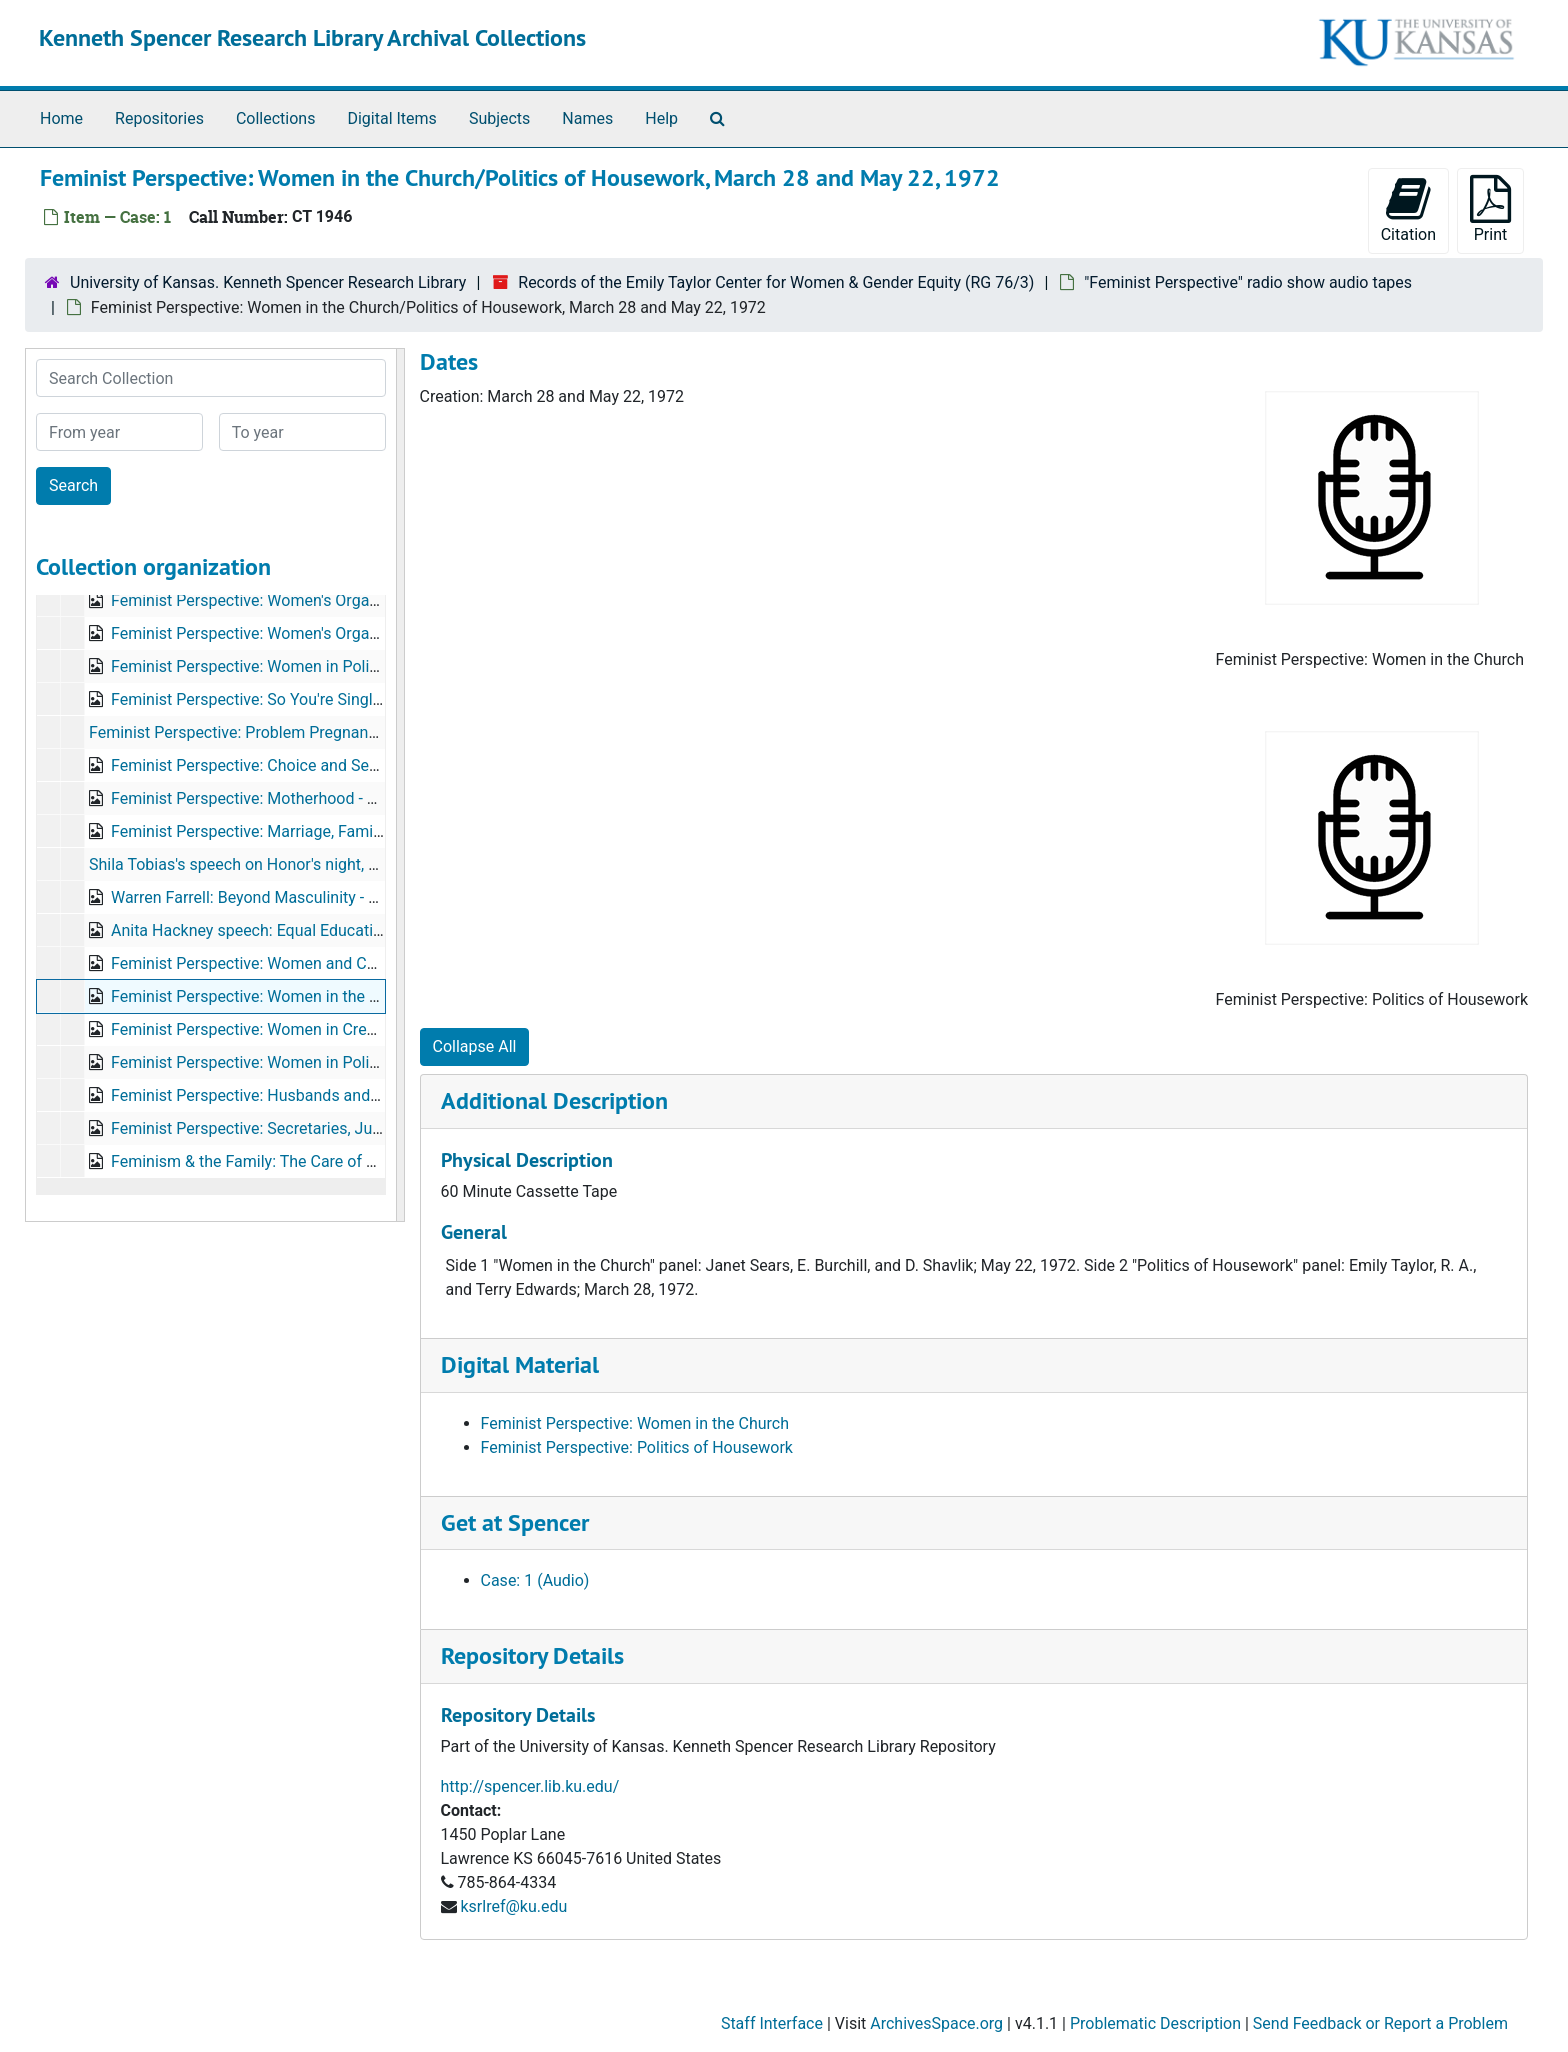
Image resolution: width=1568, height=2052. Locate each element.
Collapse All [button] (475, 1046)
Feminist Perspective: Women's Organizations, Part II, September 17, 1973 (372, 633)
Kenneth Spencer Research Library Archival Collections (312, 37)
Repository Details (532, 1655)
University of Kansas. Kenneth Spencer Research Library (268, 282)
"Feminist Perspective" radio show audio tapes (1248, 282)
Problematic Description (1155, 2023)
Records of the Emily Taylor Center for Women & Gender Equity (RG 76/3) (776, 282)
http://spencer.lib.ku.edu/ (530, 1786)
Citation (1408, 209)
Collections (276, 118)
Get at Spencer (515, 1522)
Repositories (159, 118)
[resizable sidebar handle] (400, 785)
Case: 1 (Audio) (535, 1580)
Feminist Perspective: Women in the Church (635, 1423)
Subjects (499, 118)
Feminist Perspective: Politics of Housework (637, 1447)
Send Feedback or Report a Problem (1380, 2023)
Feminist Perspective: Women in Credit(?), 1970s (283, 1029)
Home (61, 118)
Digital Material (520, 1364)
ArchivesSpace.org (936, 2023)
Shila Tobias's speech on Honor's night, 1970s (250, 864)
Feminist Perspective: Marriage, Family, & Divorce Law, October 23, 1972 (365, 831)
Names (587, 118)
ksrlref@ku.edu (513, 1906)
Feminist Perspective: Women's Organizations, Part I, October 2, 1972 (355, 600)
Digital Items (391, 118)
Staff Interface (772, 2023)
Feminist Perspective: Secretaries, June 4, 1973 (278, 1128)
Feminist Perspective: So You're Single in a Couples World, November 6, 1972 (382, 699)
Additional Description (554, 1100)
